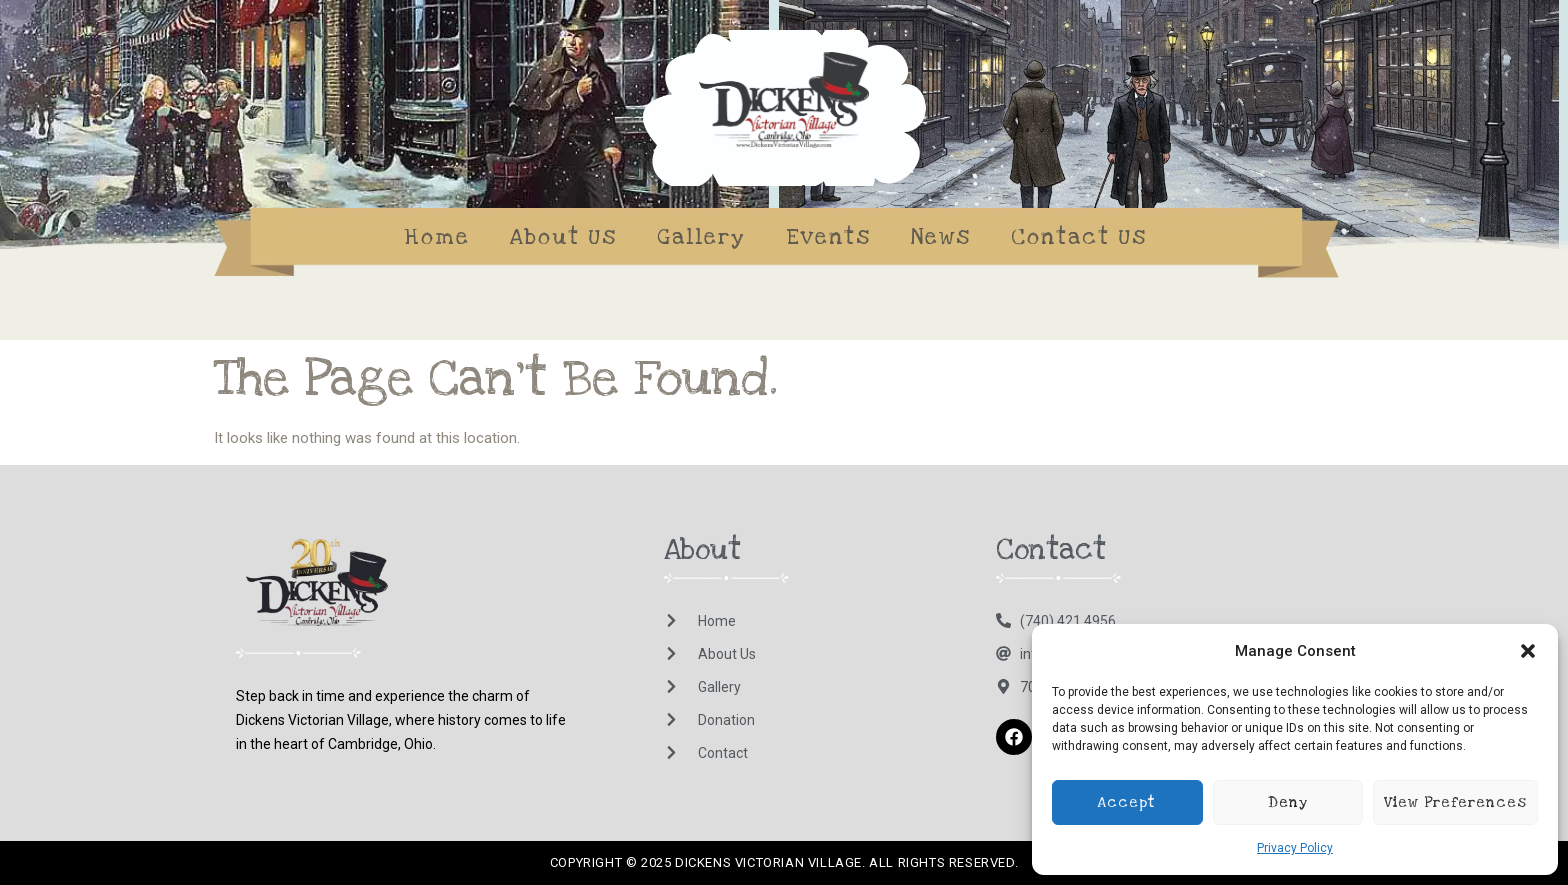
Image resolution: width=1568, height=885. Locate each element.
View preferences (1455, 802)
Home (437, 237)
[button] (1528, 651)
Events (828, 237)
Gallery (701, 237)
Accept (1127, 802)
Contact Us (1079, 237)
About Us (563, 237)
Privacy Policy (1295, 848)
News (941, 237)
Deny (1288, 802)
